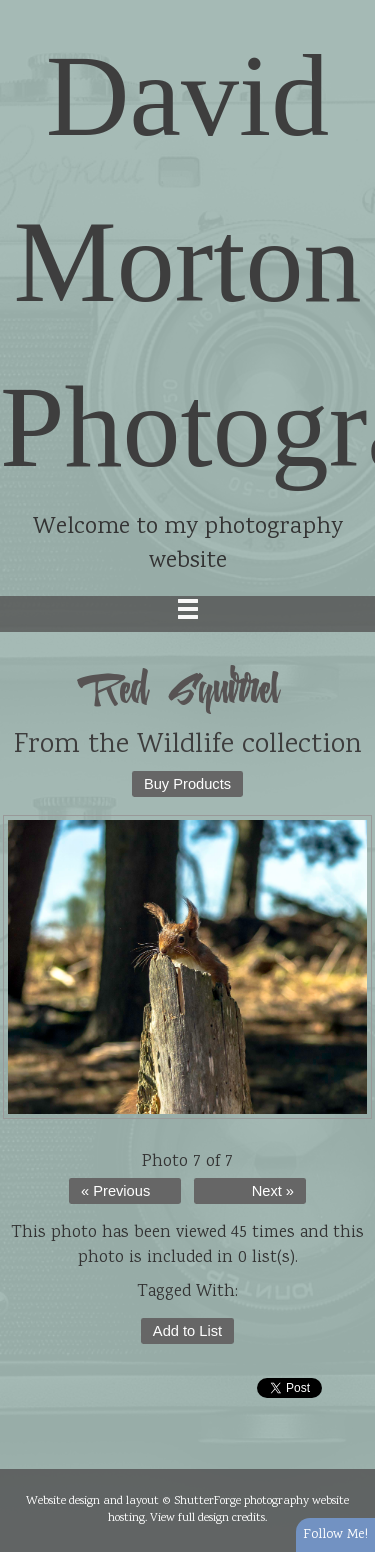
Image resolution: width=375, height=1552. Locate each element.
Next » (273, 1191)
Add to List (187, 1331)
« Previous (115, 1191)
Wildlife (185, 746)
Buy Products (187, 784)
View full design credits (207, 1518)
